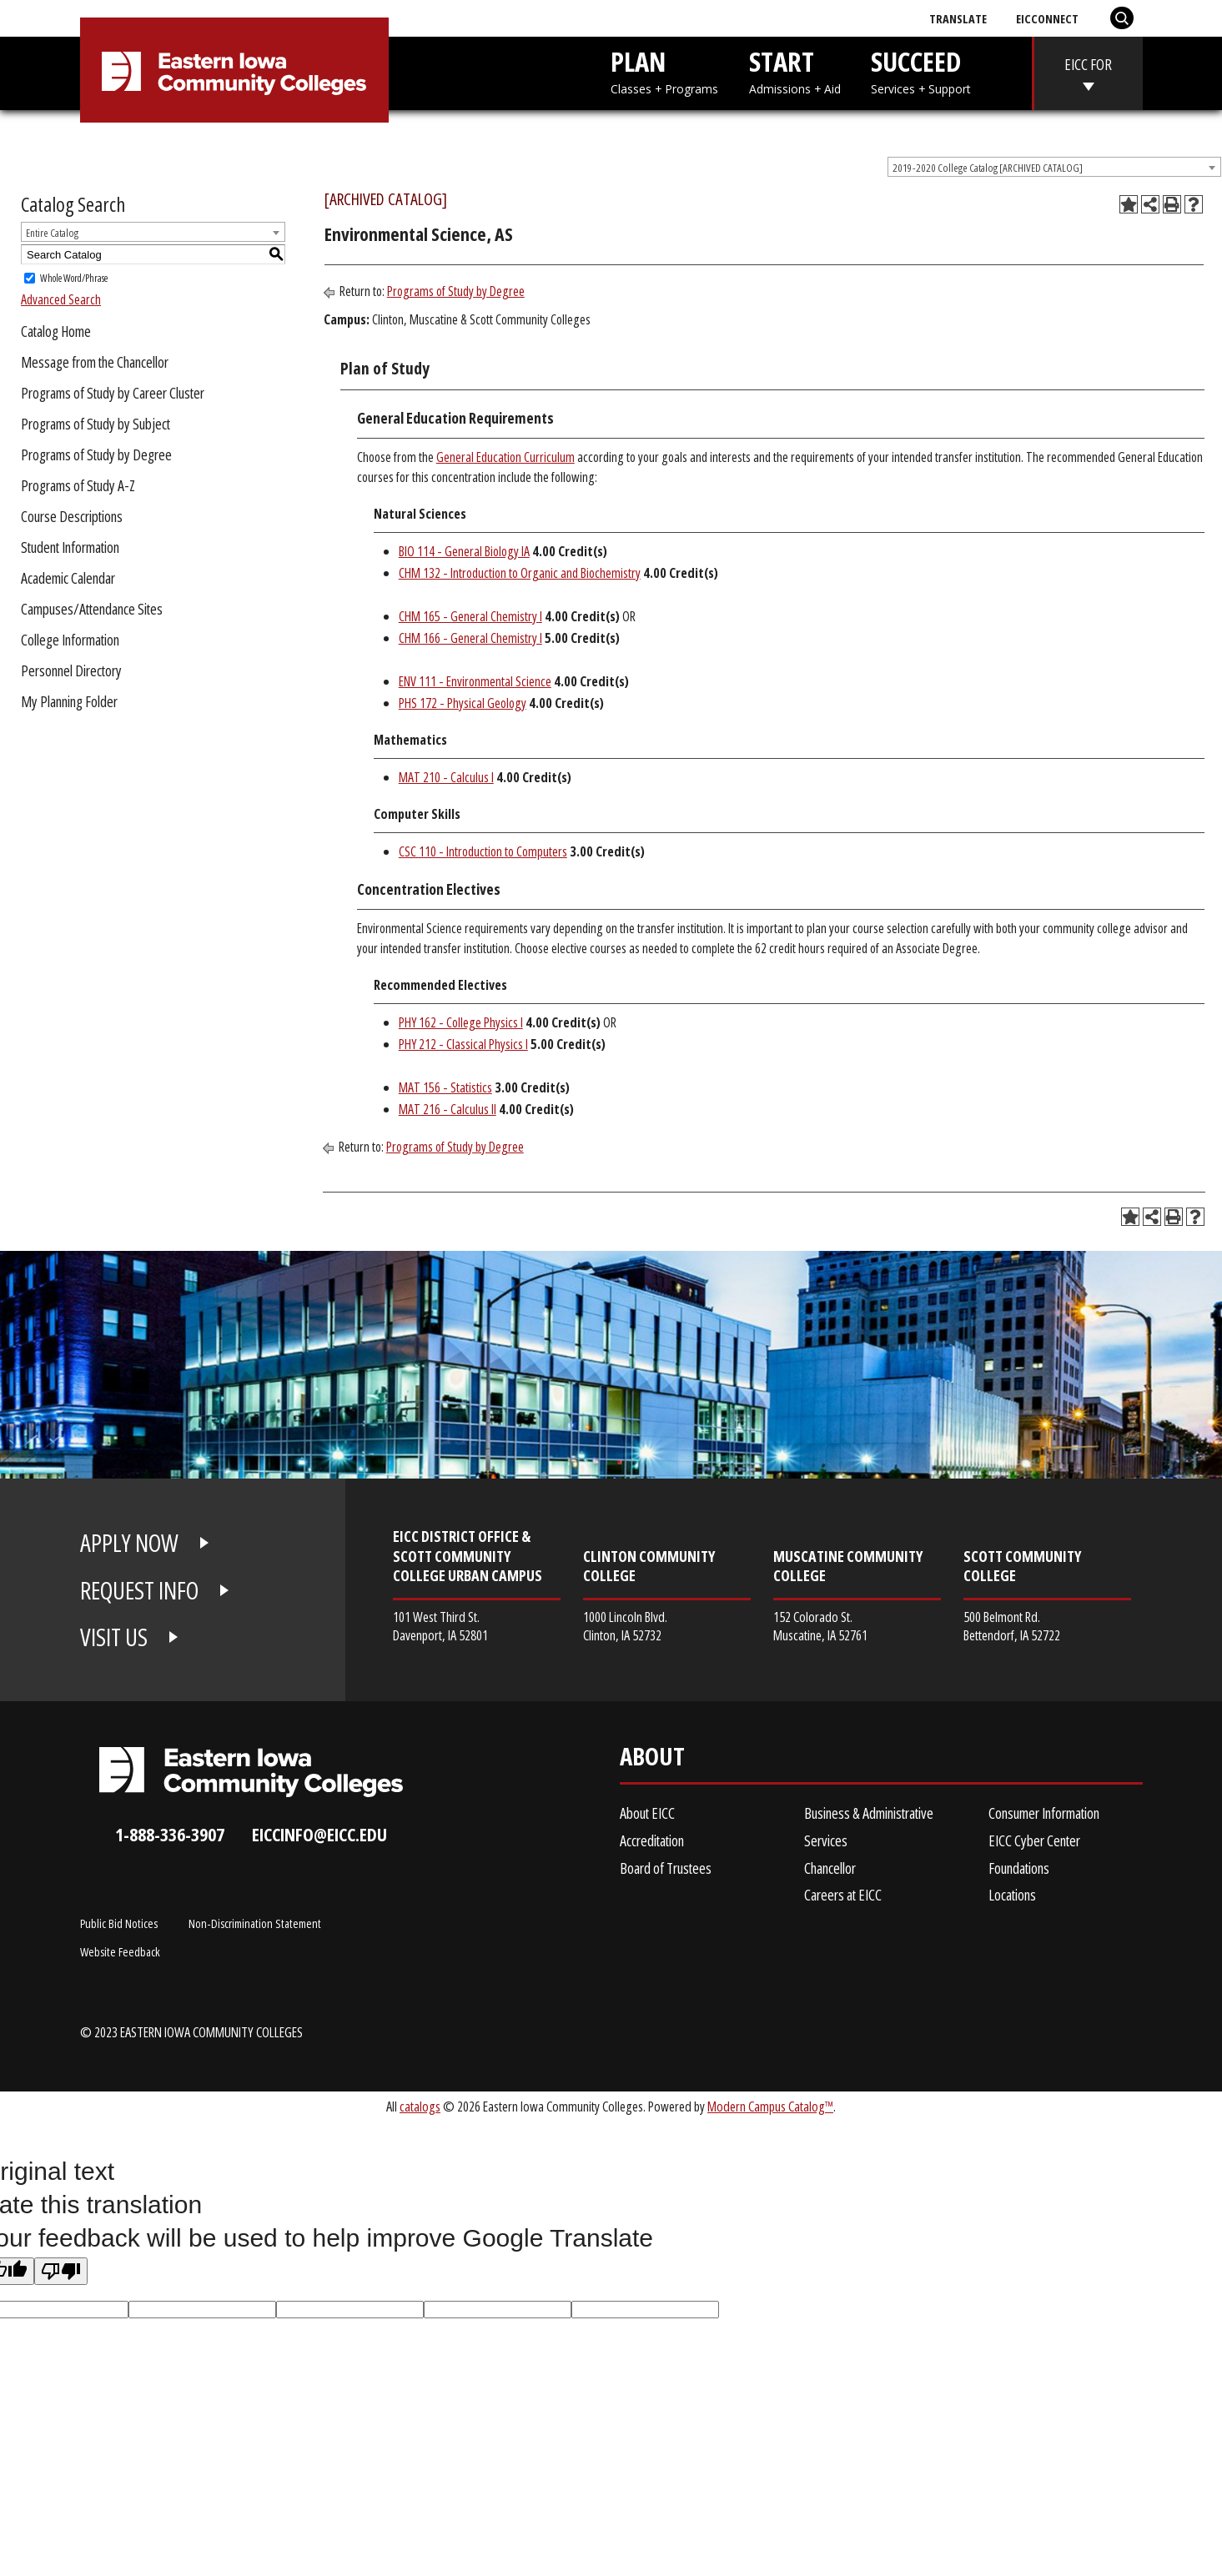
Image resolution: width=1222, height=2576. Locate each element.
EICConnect (1047, 18)
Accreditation (652, 1840)
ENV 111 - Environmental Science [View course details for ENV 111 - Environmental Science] (475, 681)
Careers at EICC (843, 1895)
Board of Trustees (666, 1868)
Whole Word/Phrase (74, 278)
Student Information (70, 547)
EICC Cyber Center (1034, 1840)
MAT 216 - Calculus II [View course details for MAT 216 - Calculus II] (447, 1109)
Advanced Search (61, 299)
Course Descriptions (72, 516)
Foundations (1018, 1868)
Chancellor (830, 1868)
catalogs (420, 2106)
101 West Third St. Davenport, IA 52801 (440, 1626)
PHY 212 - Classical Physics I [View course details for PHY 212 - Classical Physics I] (463, 1044)
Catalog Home (56, 331)
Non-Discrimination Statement (255, 1923)
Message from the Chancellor (94, 362)
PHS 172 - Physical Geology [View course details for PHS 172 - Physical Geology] (462, 703)
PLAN (664, 70)
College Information (70, 640)
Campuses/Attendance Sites (92, 609)
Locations (1012, 1895)
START (795, 70)
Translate (958, 18)
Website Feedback (120, 1951)
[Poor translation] (61, 2271)
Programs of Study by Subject (95, 424)
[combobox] (1054, 167)
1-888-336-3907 (169, 1834)
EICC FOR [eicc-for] (1088, 64)
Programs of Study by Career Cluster (112, 393)
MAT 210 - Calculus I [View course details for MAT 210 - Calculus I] (446, 777)
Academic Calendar (68, 578)
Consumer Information (1043, 1813)
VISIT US (114, 1637)
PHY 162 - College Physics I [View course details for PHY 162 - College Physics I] (461, 1022)
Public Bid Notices (119, 1923)
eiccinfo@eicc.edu (319, 1834)
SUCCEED (921, 70)
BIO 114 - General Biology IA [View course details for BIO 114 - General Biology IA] (464, 551)
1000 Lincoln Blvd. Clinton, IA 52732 (625, 1626)
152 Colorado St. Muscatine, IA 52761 (820, 1626)
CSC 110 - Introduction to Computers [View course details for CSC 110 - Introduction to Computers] (483, 851)
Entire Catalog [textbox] (52, 232)
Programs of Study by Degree (96, 454)
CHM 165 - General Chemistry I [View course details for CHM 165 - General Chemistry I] (470, 616)
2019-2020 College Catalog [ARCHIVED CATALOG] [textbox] (988, 167)
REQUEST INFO (139, 1590)
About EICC (647, 1813)
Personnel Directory (71, 670)
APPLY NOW (129, 1542)
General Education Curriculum (505, 457)
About (652, 1760)
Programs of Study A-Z (78, 485)
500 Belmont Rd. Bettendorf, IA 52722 (1011, 1626)
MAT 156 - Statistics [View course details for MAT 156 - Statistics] (445, 1087)
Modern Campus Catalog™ (770, 2106)
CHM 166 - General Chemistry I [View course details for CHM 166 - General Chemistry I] (470, 638)
